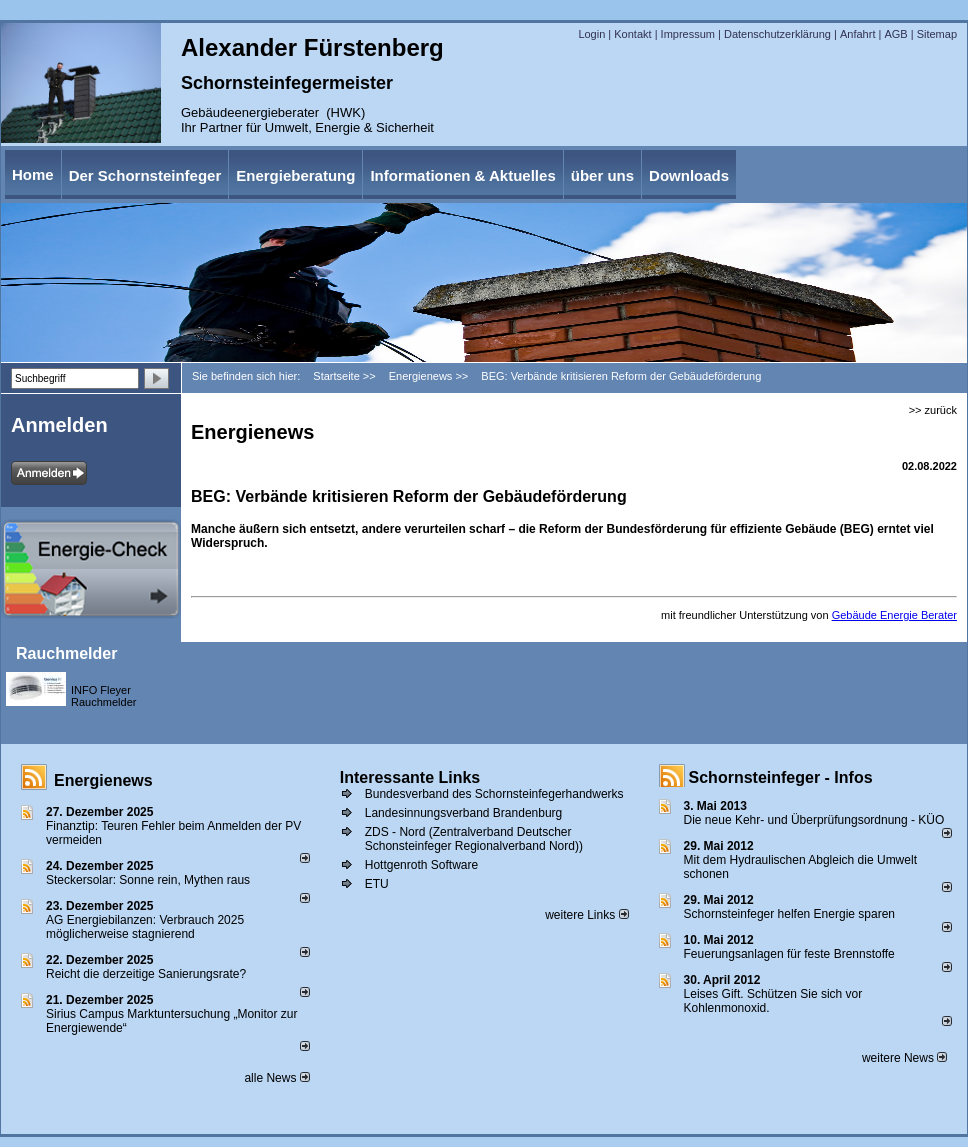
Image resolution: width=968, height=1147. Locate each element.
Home (33, 174)
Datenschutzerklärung (777, 34)
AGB (895, 34)
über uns (602, 175)
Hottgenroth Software (421, 865)
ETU (377, 884)
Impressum (688, 34)
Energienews (103, 780)
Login (591, 34)
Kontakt (632, 34)
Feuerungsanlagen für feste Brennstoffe (789, 954)
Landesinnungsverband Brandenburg (464, 813)
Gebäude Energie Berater (894, 615)
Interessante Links (410, 777)
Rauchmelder (66, 653)
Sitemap (937, 34)
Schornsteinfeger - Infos (781, 777)
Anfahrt (857, 34)
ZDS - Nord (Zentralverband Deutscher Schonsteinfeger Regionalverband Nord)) (474, 839)
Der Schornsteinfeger (145, 175)
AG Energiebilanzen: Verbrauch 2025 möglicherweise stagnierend (145, 927)
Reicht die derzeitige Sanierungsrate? (154, 974)
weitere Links (586, 915)
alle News (276, 1078)
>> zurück (933, 410)
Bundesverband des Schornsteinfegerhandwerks (494, 794)
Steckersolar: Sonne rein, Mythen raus (148, 880)
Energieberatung (295, 175)
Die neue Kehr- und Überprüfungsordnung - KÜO (814, 820)
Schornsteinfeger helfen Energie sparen (789, 914)
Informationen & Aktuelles (462, 175)
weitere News (904, 1058)
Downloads (689, 175)
